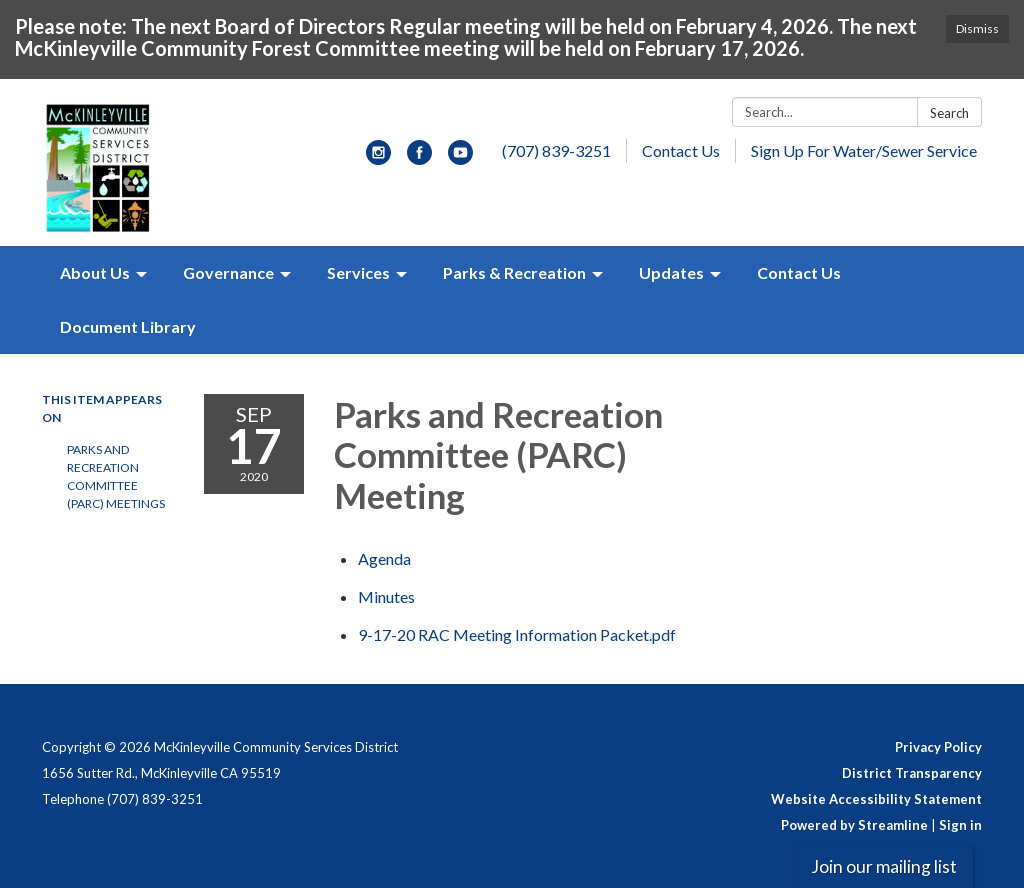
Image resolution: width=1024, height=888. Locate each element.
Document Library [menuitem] (128, 326)
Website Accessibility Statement (876, 799)
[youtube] (460, 158)
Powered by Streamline (854, 825)
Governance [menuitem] (228, 272)
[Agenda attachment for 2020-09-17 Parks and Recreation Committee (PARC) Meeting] (384, 558)
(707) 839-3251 (556, 150)
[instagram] (378, 158)
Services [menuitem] (358, 272)
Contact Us (681, 150)
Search (949, 113)
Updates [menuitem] (671, 272)
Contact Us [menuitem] (799, 272)
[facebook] (419, 158)
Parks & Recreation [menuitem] (514, 272)
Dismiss (977, 28)
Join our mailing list (884, 866)
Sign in (960, 825)
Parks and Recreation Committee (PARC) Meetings (116, 476)
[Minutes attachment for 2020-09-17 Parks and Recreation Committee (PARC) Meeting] (386, 596)
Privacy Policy (938, 747)
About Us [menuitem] (95, 272)
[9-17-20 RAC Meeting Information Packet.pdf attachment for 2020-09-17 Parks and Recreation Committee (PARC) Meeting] (517, 634)
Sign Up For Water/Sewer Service (864, 150)
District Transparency (912, 773)
